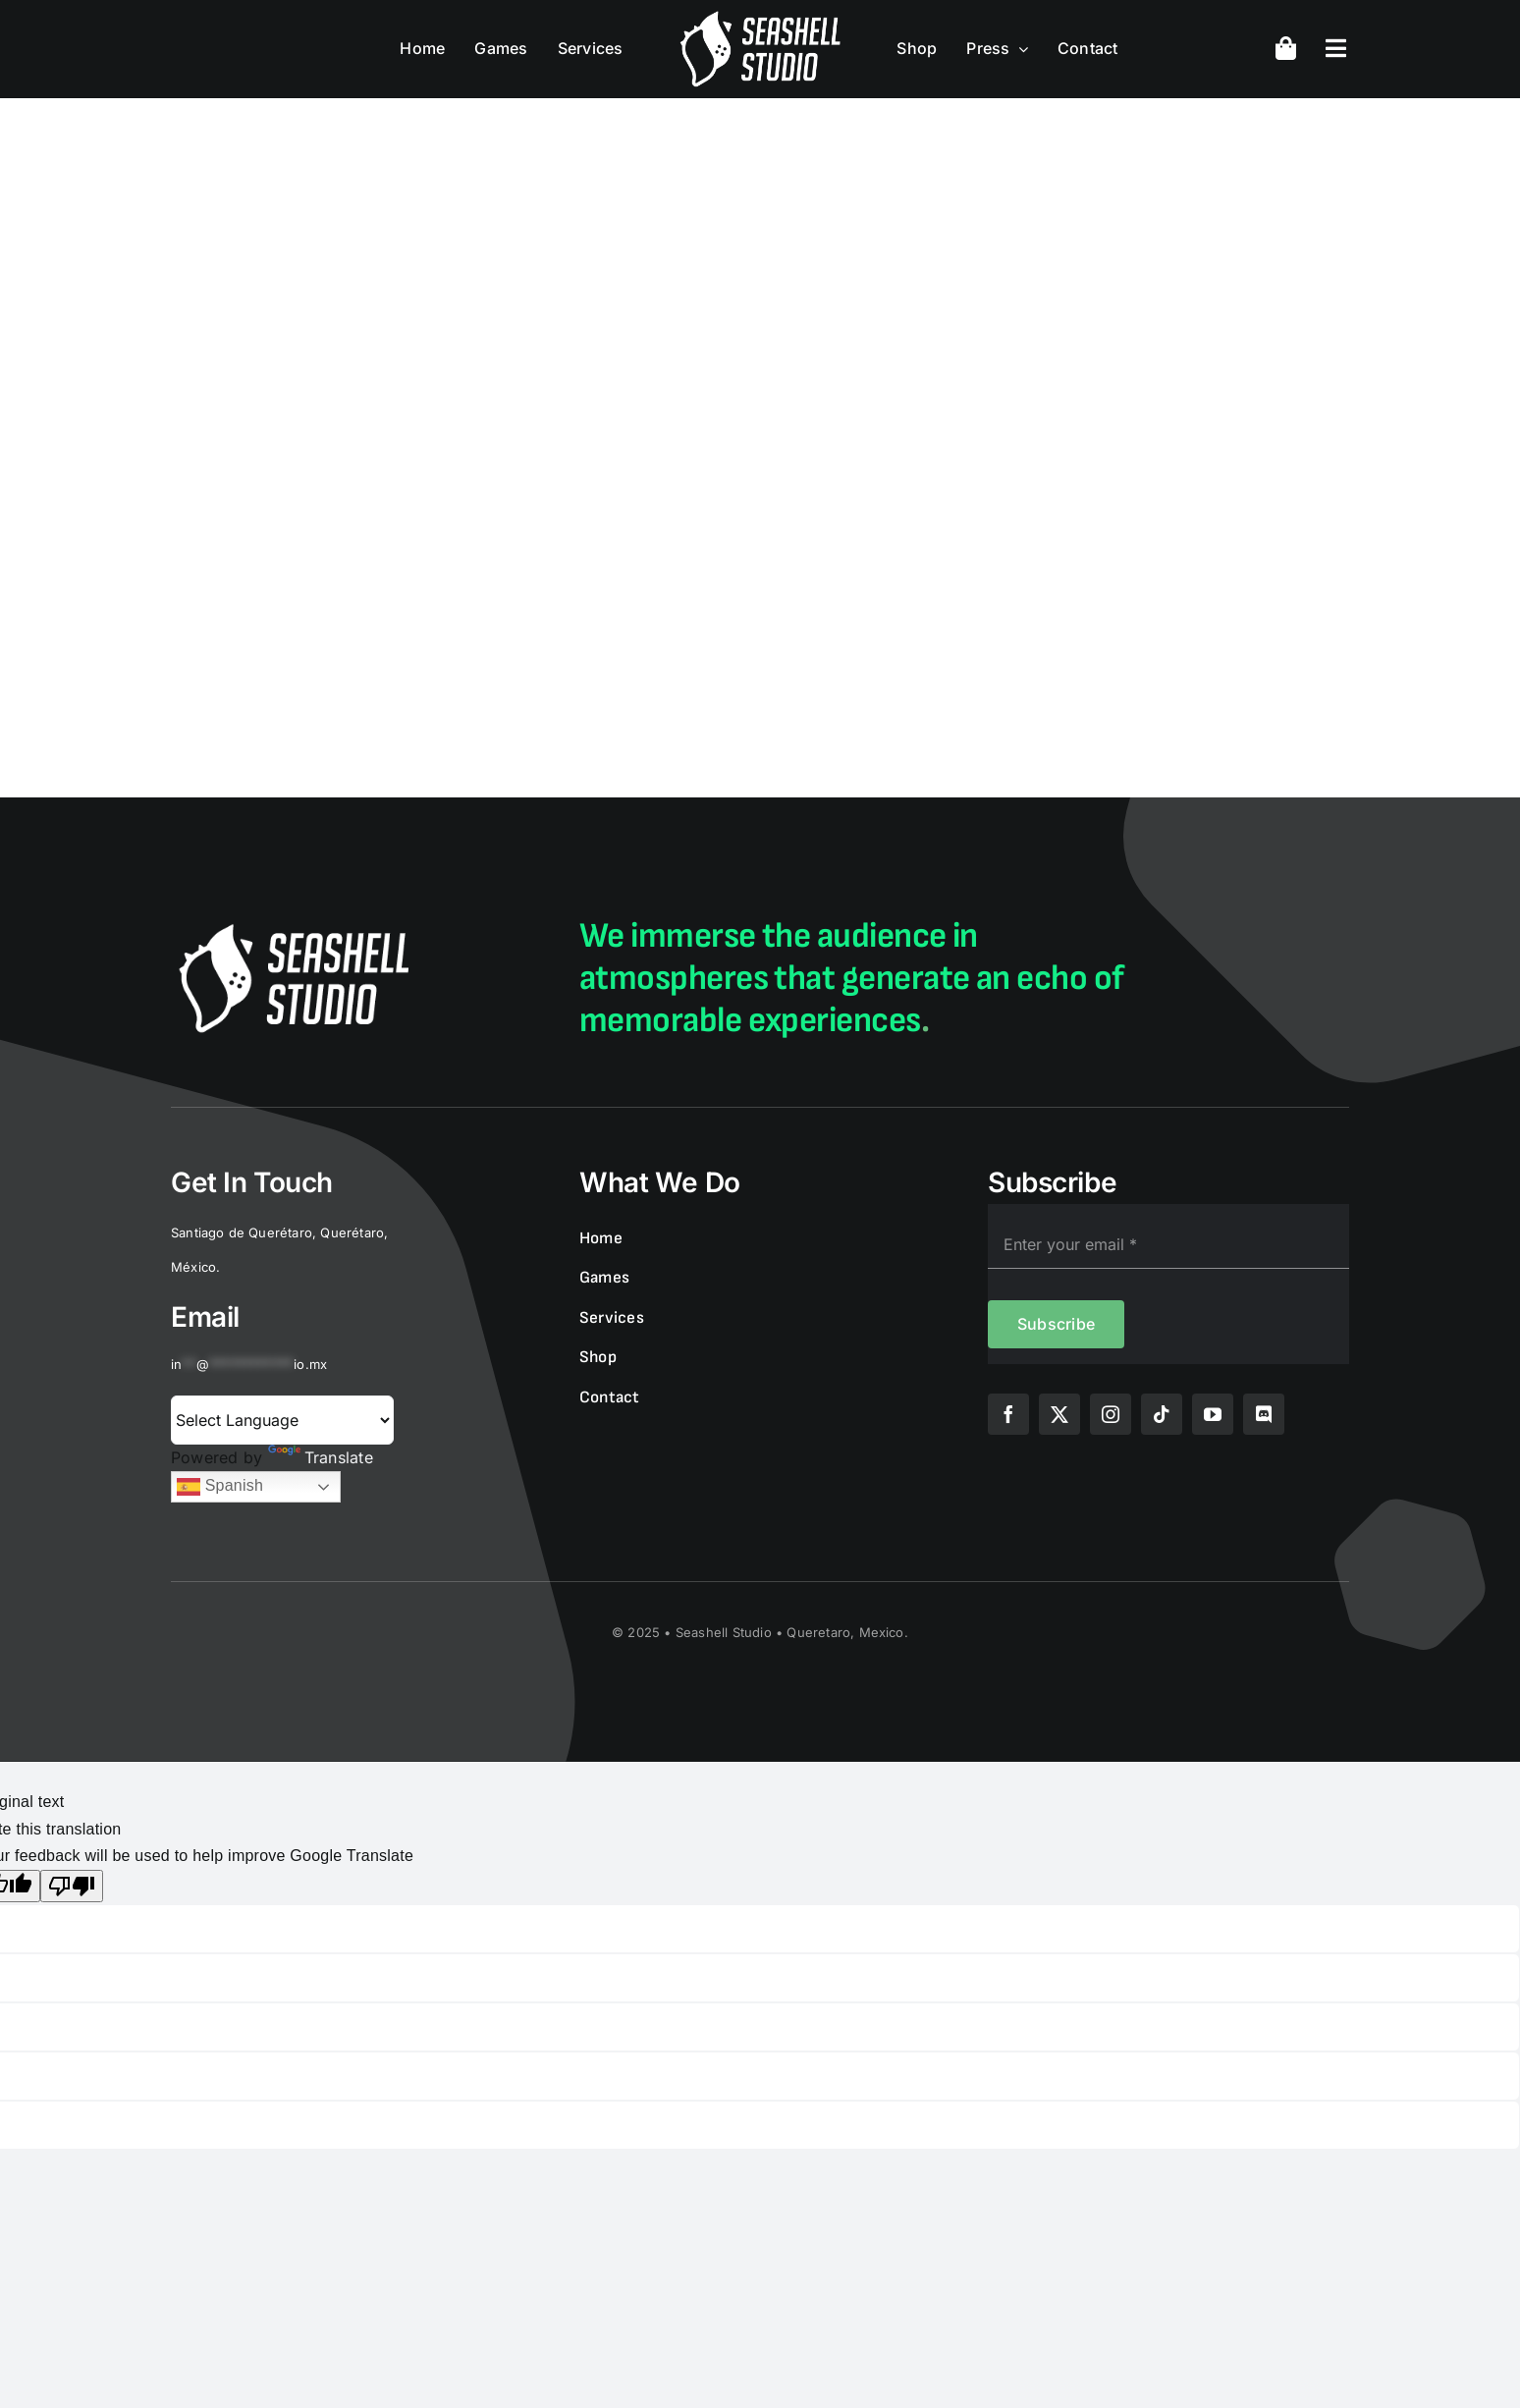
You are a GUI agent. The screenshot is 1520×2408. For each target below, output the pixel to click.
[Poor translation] (71, 1886)
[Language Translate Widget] (282, 1420)
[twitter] (1059, 1414)
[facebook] (1008, 1414)
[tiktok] (1161, 1414)
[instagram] (1110, 1414)
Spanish (220, 1487)
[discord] (1263, 1414)
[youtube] (1212, 1414)
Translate (320, 1457)
